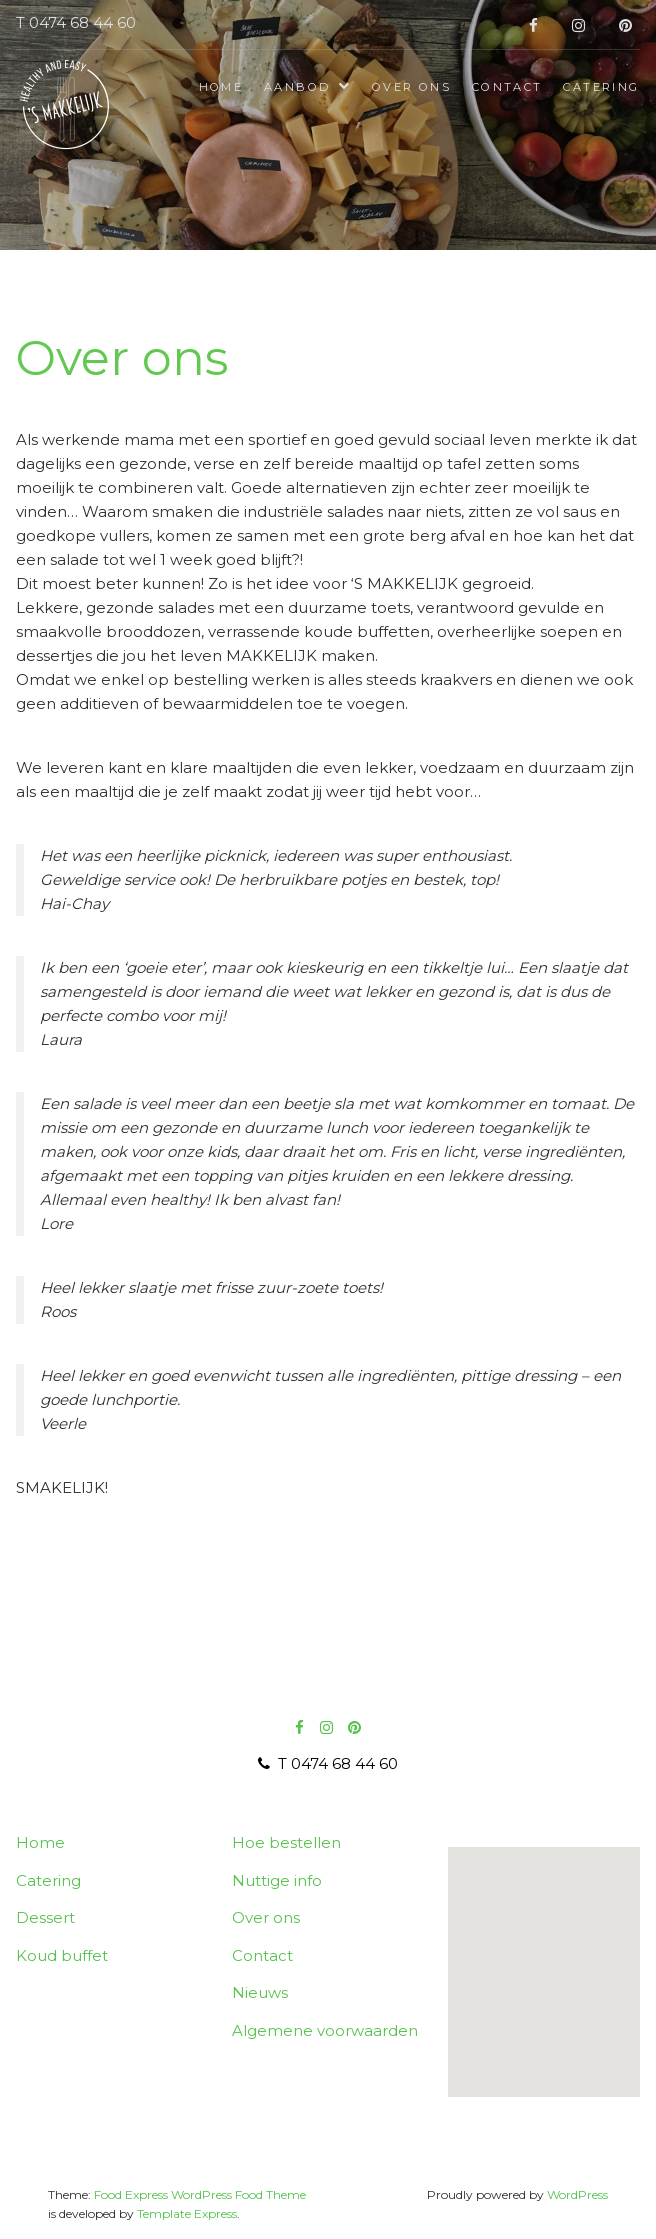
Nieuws (260, 1992)
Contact (507, 87)
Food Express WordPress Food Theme (200, 2194)
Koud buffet (62, 1955)
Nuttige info (277, 1880)
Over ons (411, 87)
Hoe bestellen (286, 1842)
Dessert (45, 1917)
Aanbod (297, 87)
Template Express (187, 2213)
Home (221, 87)
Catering (601, 87)
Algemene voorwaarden (325, 2030)
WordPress (577, 2194)
